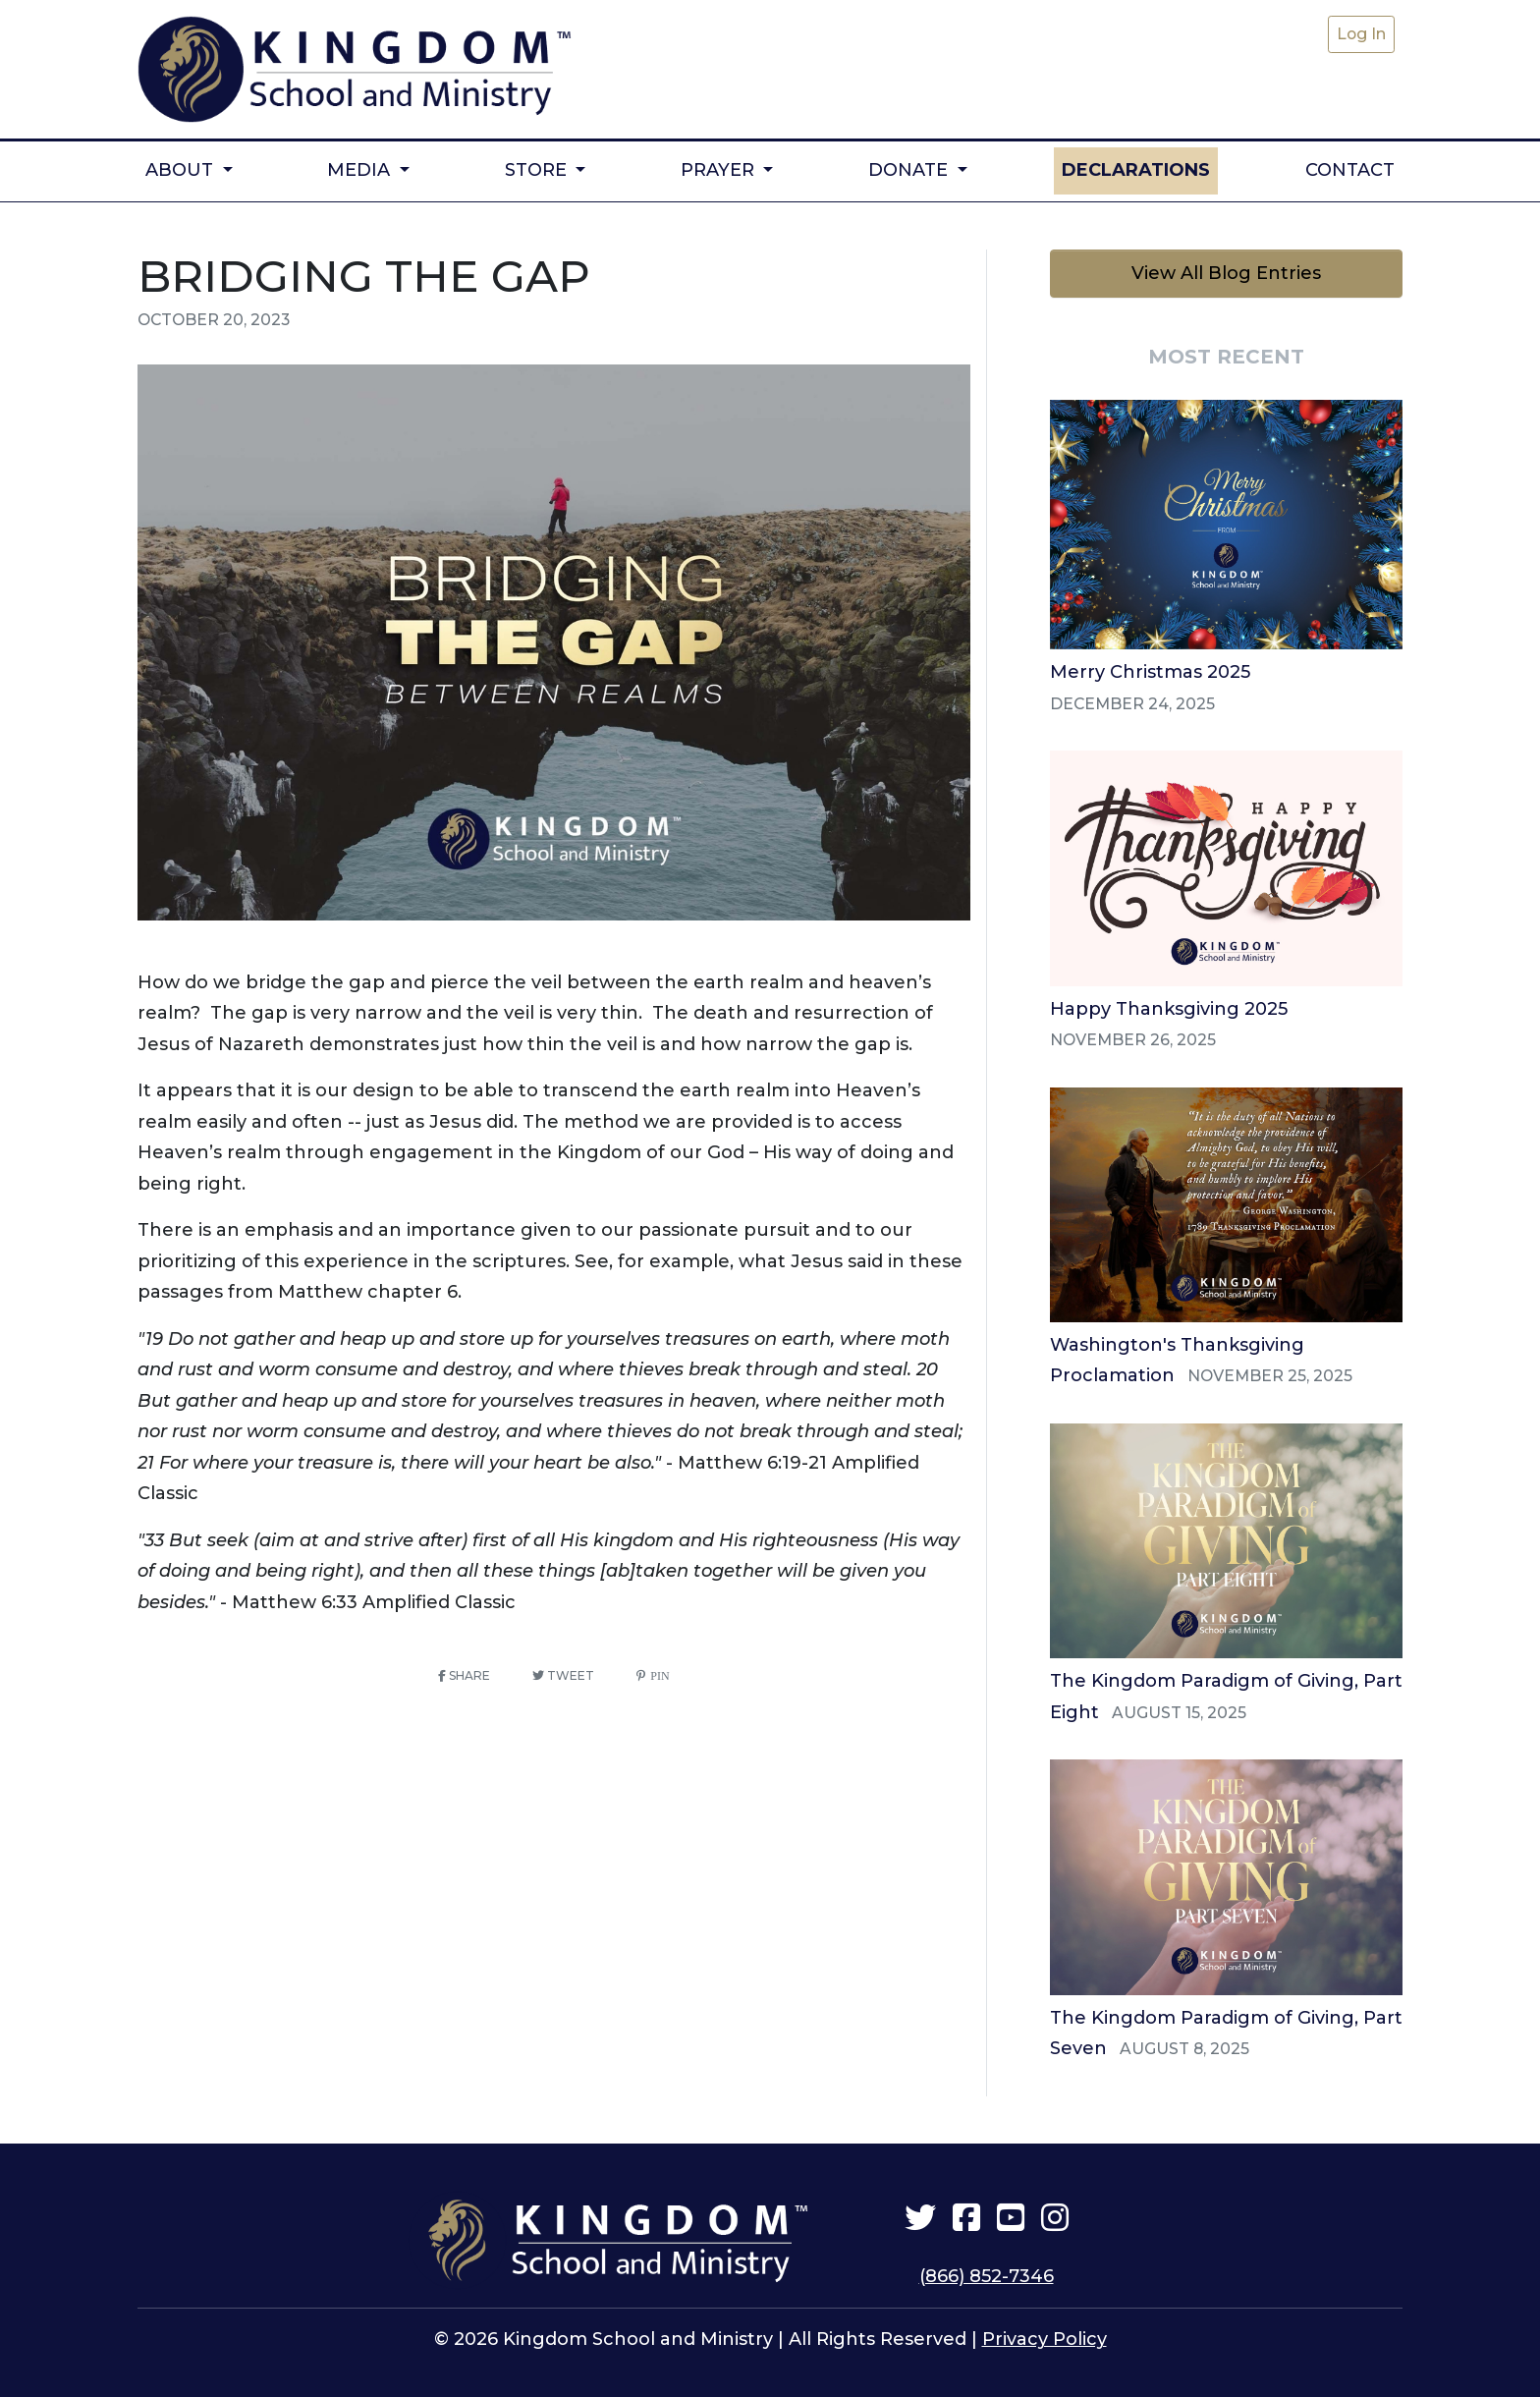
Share (464, 1669)
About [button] (181, 163)
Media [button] (361, 163)
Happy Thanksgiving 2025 (1169, 1003)
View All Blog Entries (1226, 267)
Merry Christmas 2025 (1150, 666)
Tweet (563, 1669)
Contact (1350, 163)
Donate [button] (910, 163)
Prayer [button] (720, 163)
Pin (657, 1670)
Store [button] (538, 163)
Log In (1361, 34)
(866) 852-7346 (986, 2270)
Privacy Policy (1044, 2334)
